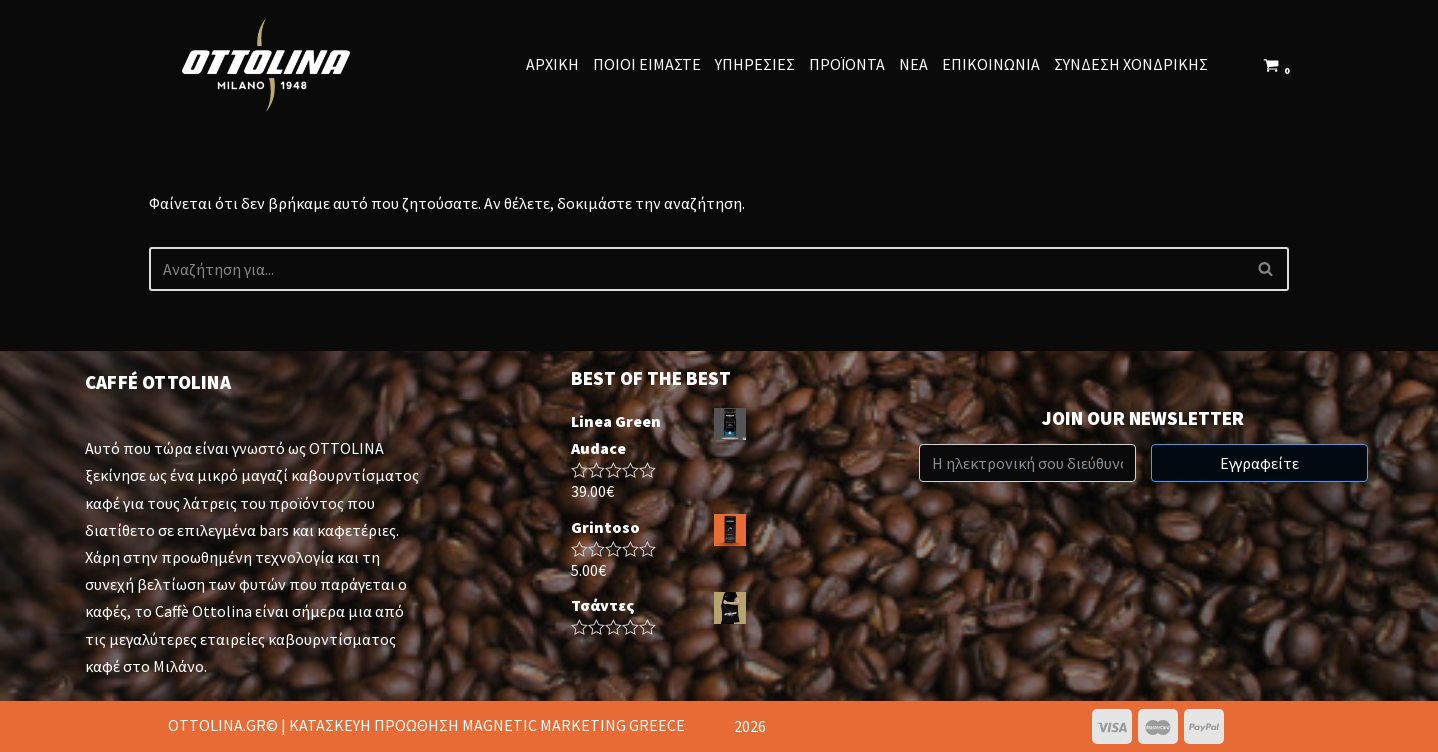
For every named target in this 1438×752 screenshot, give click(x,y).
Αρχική (552, 64)
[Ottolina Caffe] (271, 65)
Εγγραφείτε (1259, 463)
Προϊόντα (847, 64)
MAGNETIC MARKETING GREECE (573, 725)
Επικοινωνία (991, 64)
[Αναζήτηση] (696, 269)
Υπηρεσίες (755, 64)
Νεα (913, 64)
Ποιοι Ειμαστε (647, 64)
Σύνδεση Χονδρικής (1131, 64)
